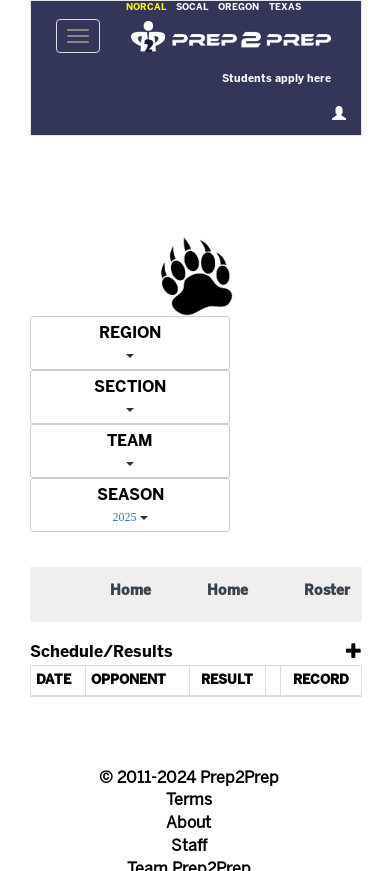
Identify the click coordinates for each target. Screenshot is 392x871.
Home (130, 591)
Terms (189, 800)
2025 (125, 517)
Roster (327, 591)
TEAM (130, 441)
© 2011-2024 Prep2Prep (189, 778)
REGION (130, 333)
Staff (189, 846)
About (188, 823)
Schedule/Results (101, 652)
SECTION (130, 387)
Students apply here (276, 79)
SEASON (130, 495)
